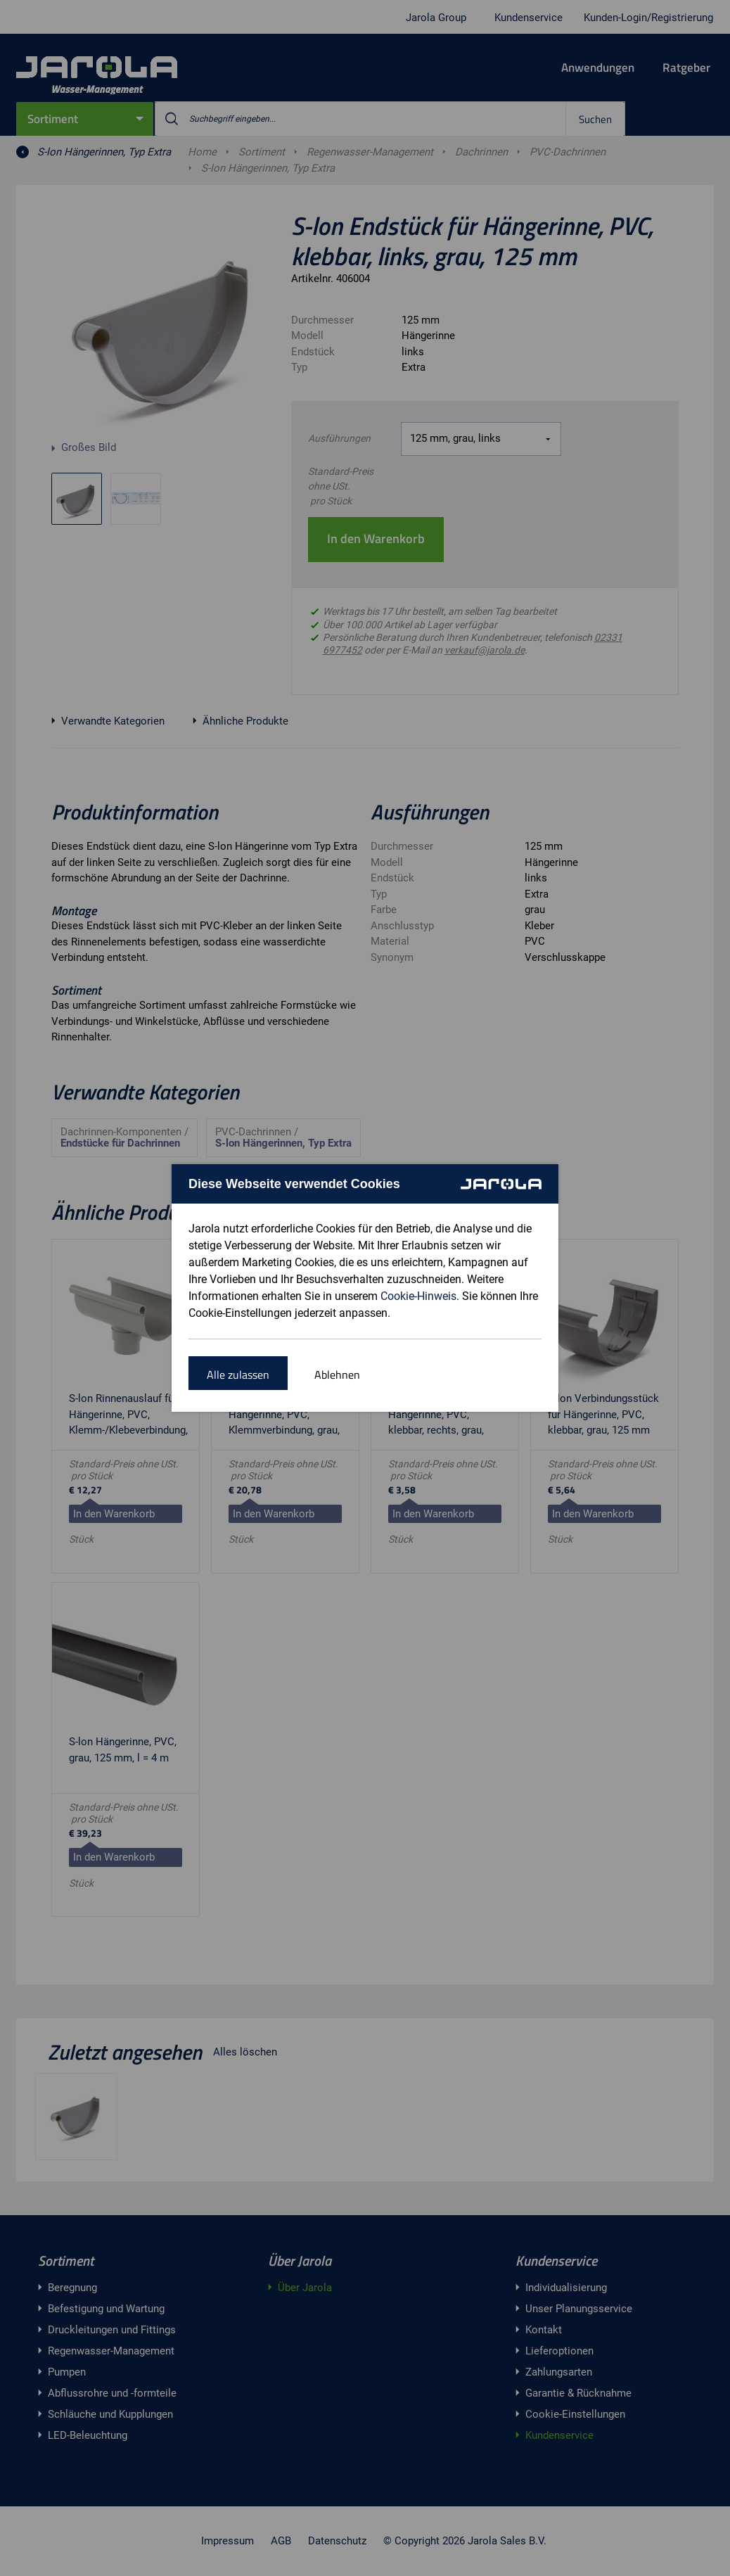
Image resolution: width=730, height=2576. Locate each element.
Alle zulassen (238, 1374)
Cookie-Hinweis (418, 1296)
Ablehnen (337, 1374)
